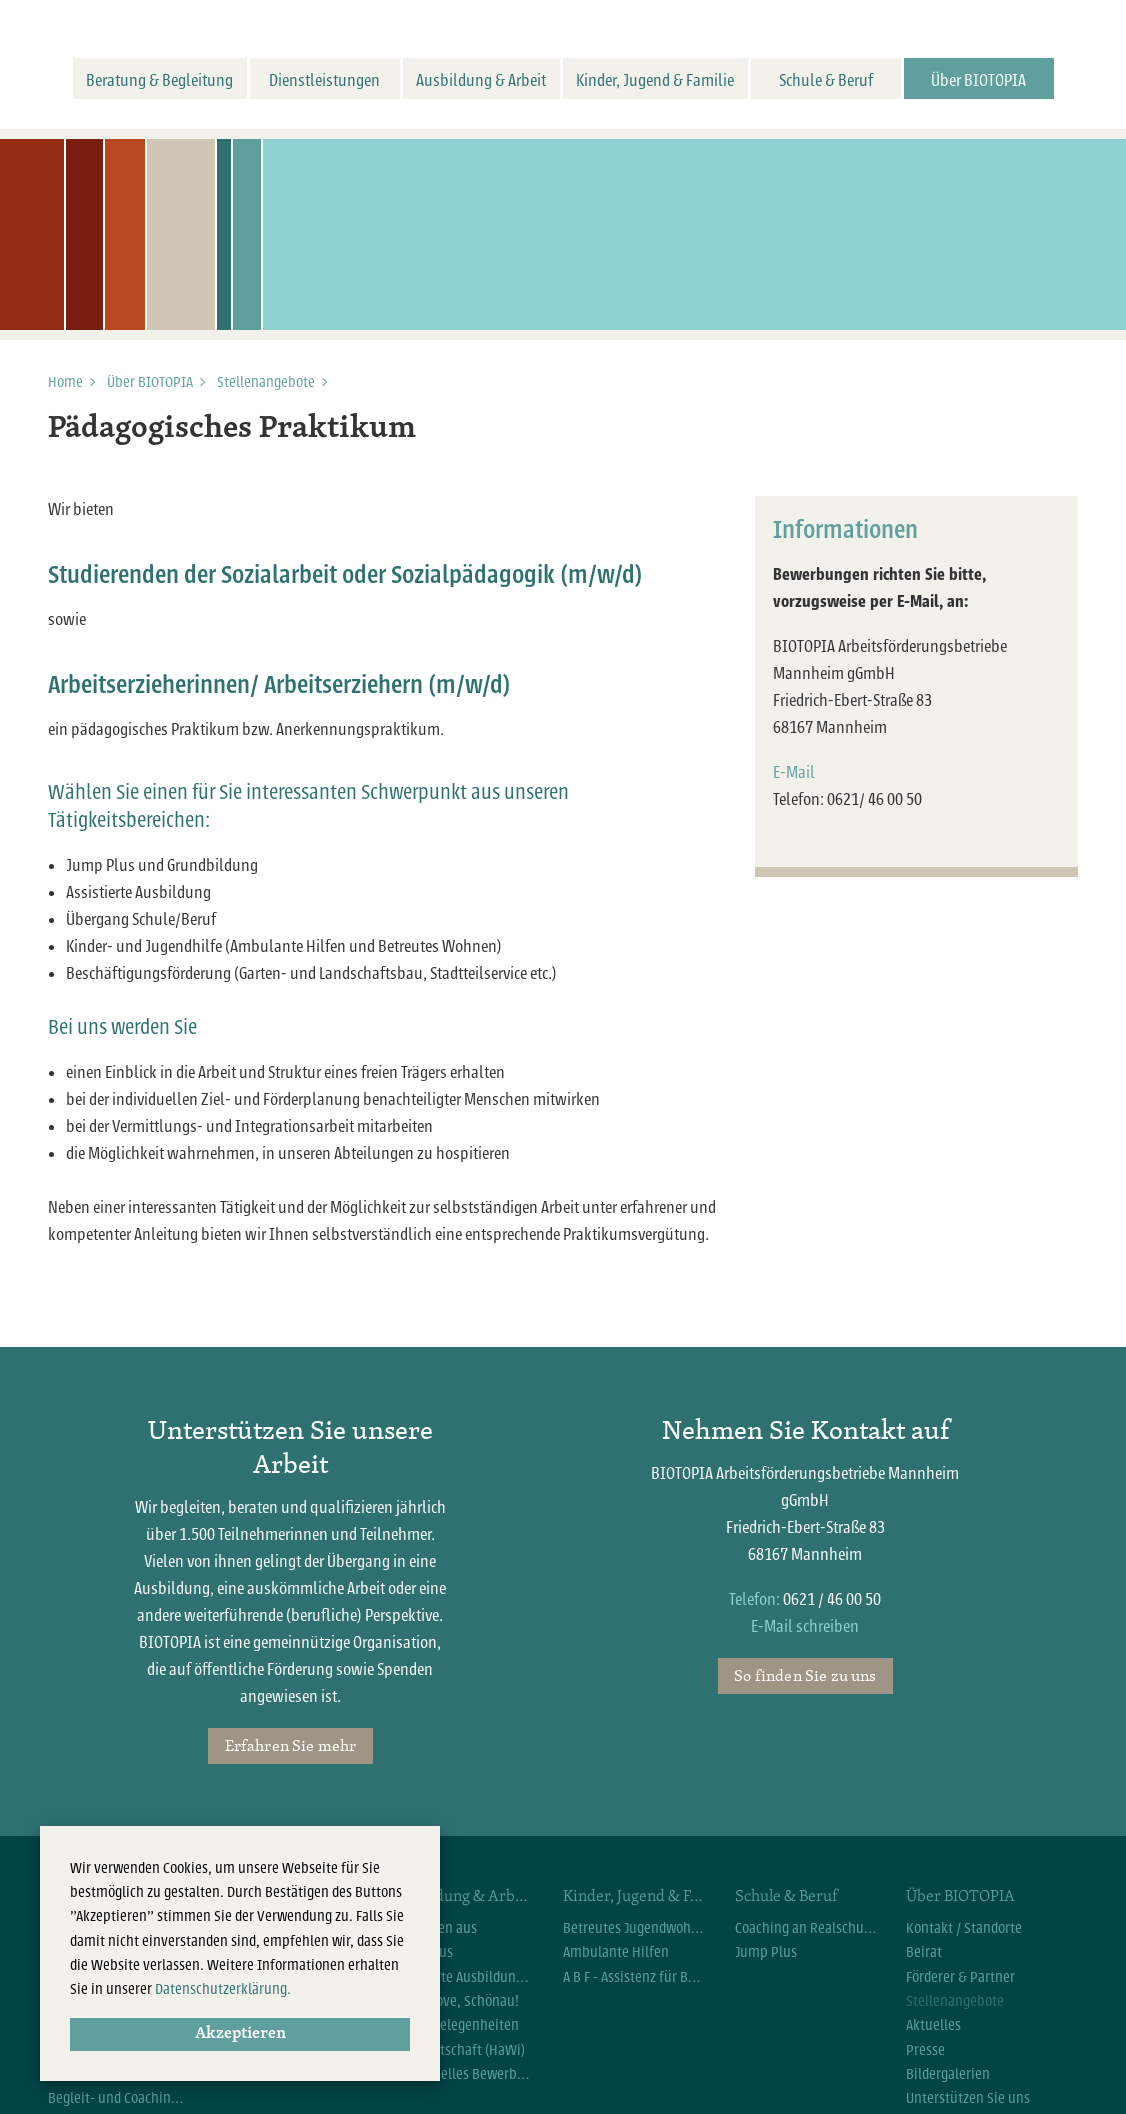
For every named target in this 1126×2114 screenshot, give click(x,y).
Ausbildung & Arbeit (481, 80)
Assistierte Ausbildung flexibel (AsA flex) (462, 1977)
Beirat (924, 1952)
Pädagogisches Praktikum (232, 429)
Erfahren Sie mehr (291, 1745)
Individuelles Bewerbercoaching (462, 2074)
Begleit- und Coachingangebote (119, 2098)
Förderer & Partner (960, 1977)
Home (65, 382)
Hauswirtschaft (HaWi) (458, 2050)
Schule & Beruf (826, 80)
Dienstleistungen (324, 80)
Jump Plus (422, 1952)
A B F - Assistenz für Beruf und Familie (634, 1977)
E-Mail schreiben (805, 1626)
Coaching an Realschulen (806, 1928)
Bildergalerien (948, 2074)
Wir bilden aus (434, 1928)
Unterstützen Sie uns (968, 2098)
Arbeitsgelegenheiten (455, 2025)
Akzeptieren (240, 2034)
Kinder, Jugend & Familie (655, 80)
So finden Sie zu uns (805, 1675)
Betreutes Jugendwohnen (634, 1928)
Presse (925, 2050)
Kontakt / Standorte (964, 1928)
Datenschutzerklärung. (223, 1989)
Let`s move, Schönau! (455, 2001)
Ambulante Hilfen (616, 1952)
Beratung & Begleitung (159, 80)
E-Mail (794, 772)
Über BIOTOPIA (978, 80)
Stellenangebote (266, 382)
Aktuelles (933, 2025)
